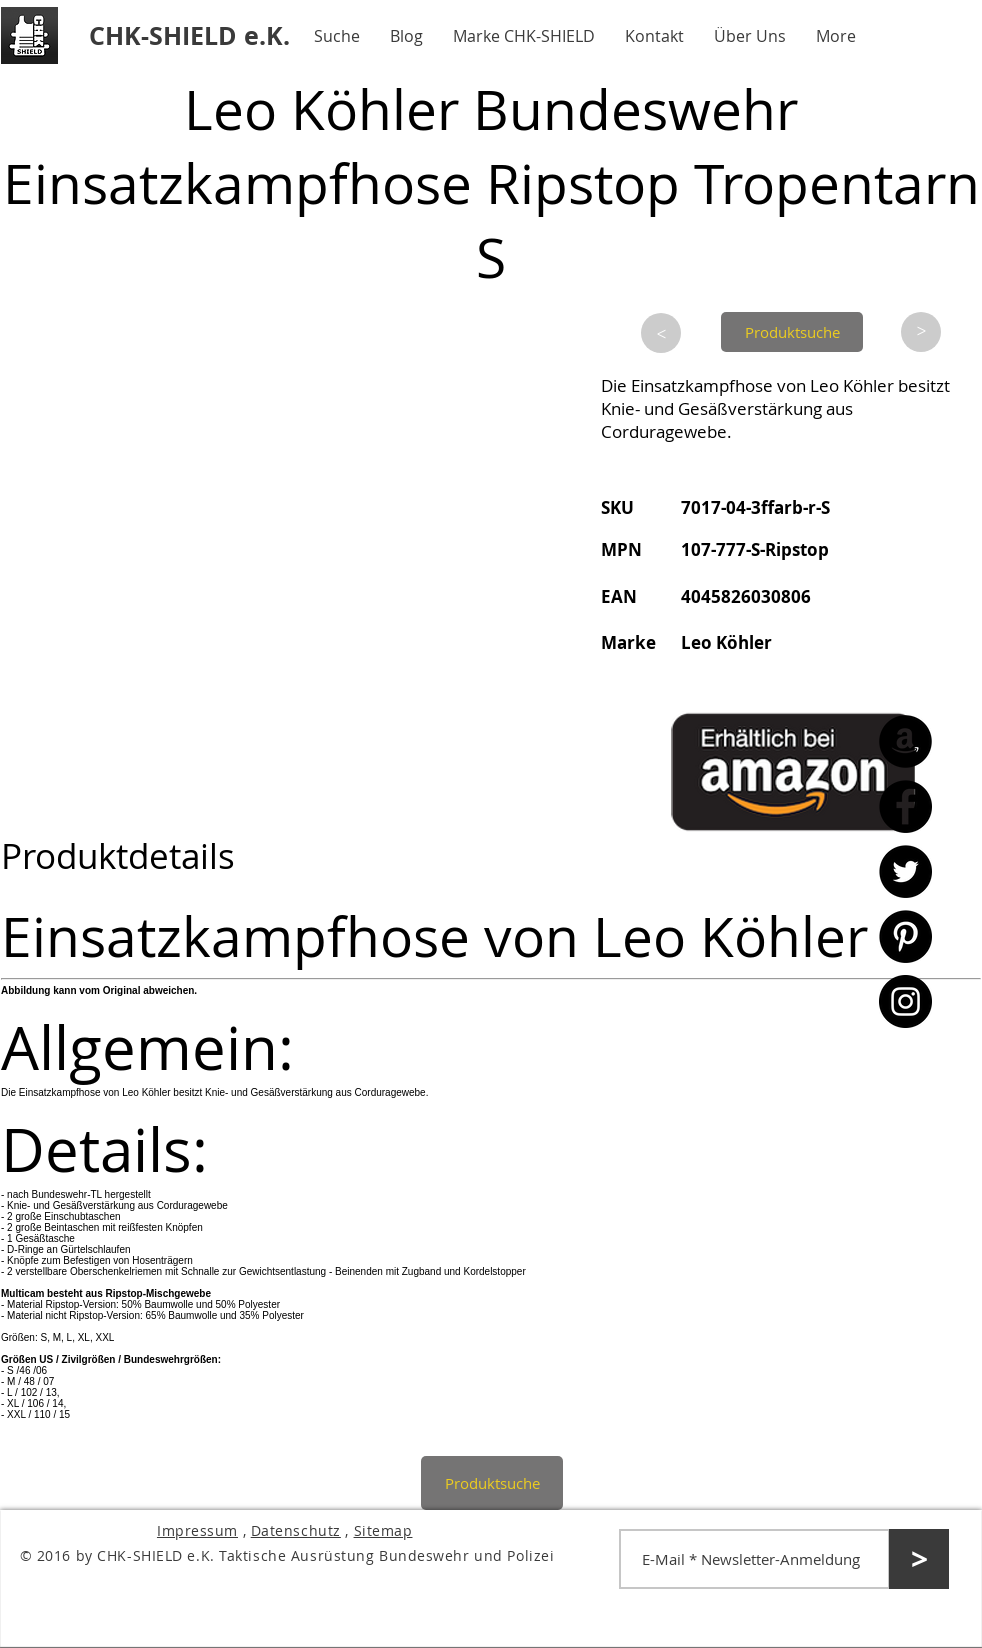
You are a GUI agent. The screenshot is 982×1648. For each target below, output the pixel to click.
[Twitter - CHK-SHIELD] (905, 871)
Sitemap (383, 1530)
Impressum (197, 1530)
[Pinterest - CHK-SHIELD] (905, 936)
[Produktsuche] (792, 332)
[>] (661, 333)
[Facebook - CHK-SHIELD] (905, 806)
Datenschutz (296, 1530)
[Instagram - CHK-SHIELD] (905, 1001)
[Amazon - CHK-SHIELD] (905, 741)
